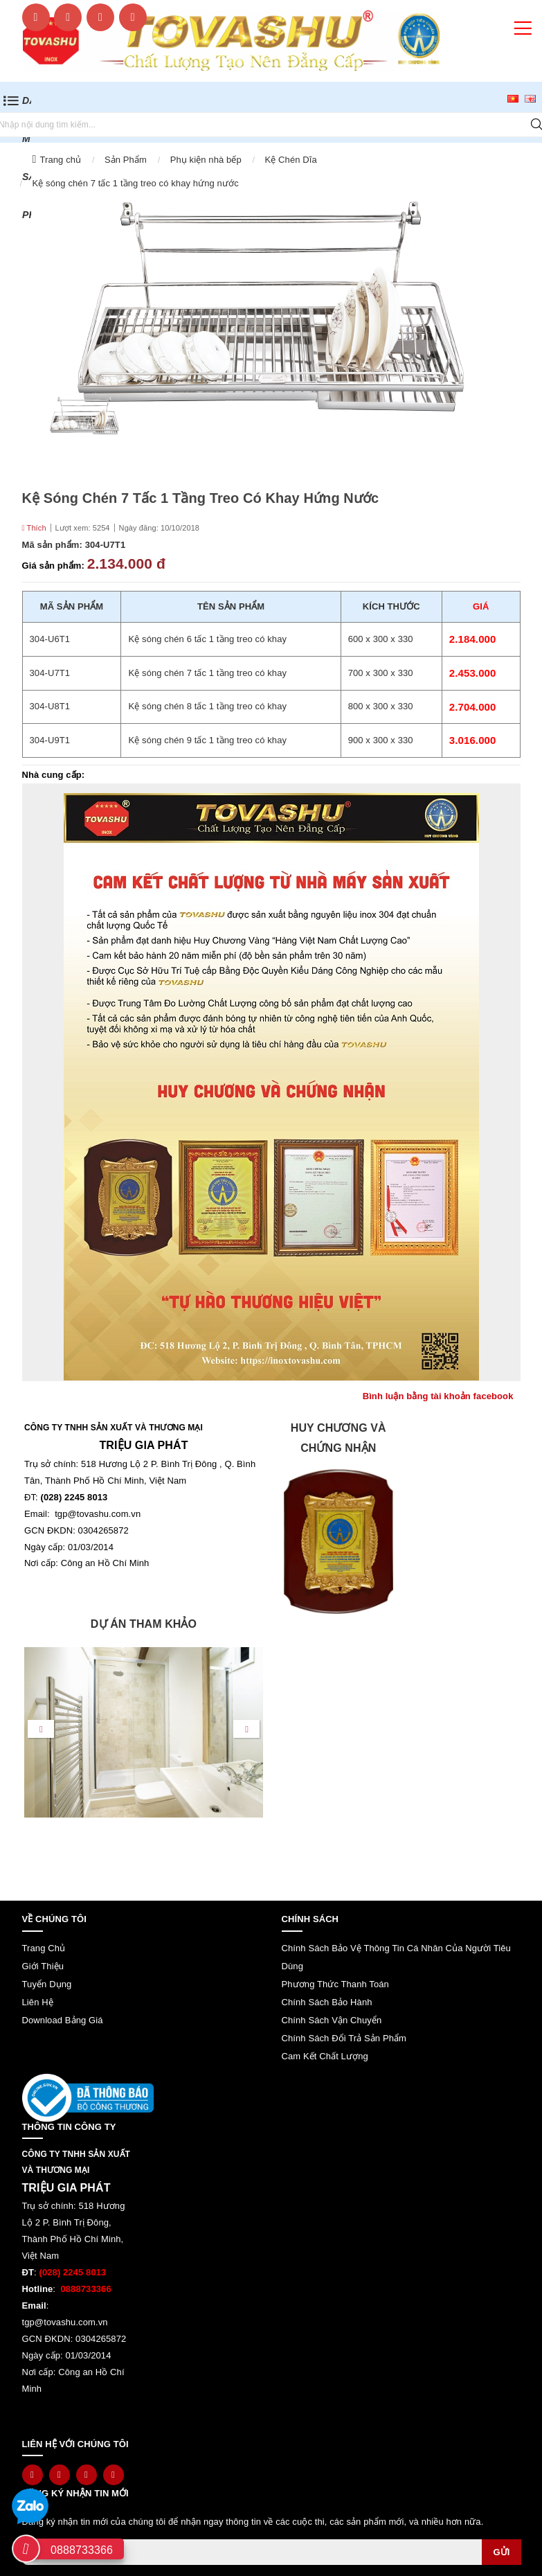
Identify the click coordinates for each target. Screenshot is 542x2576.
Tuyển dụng (47, 1984)
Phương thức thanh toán (335, 1984)
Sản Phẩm (126, 159)
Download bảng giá (62, 2020)
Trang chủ (60, 159)
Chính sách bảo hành (327, 2002)
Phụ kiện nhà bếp (206, 159)
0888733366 (82, 2550)
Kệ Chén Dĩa (291, 159)
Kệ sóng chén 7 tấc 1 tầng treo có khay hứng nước (136, 183)
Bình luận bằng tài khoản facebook (438, 1396)
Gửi (501, 2552)
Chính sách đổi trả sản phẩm (344, 2038)
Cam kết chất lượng (325, 2056)
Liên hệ (37, 2002)
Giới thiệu (43, 1966)
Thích (34, 528)
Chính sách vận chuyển (332, 2020)
